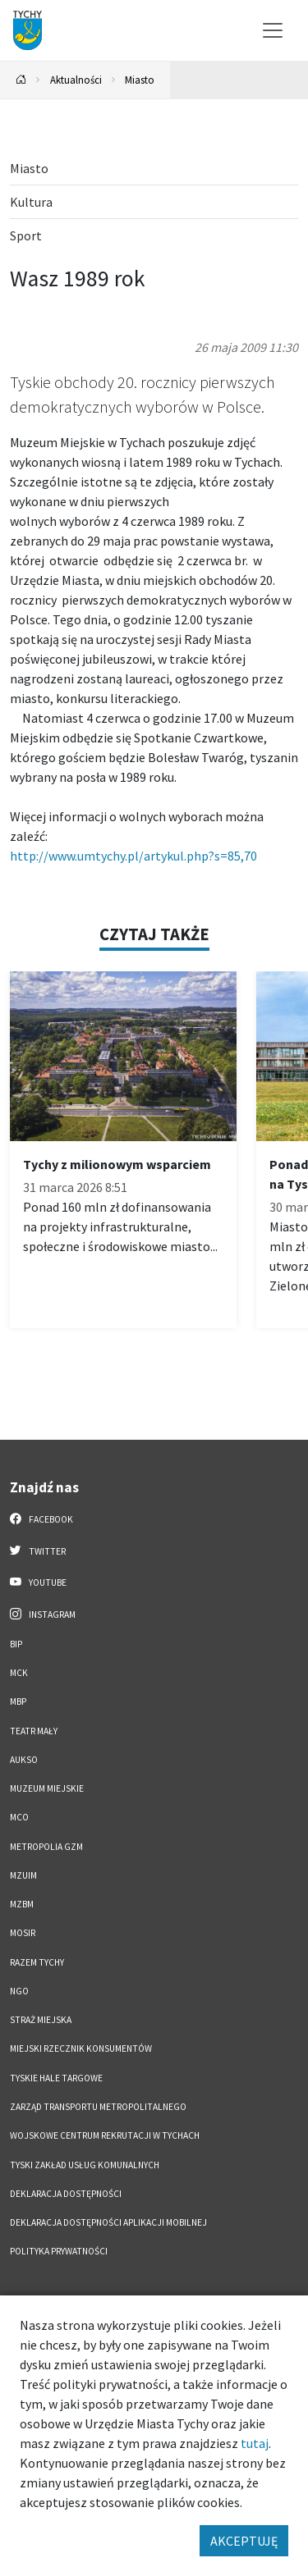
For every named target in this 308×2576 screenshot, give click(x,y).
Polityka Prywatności (59, 2251)
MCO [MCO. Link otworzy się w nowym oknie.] (19, 1817)
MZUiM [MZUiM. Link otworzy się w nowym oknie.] (23, 1875)
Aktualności (76, 79)
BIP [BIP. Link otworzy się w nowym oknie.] (16, 1644)
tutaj (255, 2443)
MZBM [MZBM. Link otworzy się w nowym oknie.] (22, 1904)
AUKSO (24, 1759)
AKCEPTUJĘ (244, 2541)
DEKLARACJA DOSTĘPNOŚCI (66, 2193)
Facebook (41, 1518)
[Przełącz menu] (273, 30)
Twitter (38, 1550)
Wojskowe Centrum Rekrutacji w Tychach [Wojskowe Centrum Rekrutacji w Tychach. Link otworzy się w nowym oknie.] (105, 2135)
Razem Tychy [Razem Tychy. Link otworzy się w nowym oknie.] (37, 1962)
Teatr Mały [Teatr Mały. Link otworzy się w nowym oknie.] (33, 1731)
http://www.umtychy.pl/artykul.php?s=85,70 (133, 855)
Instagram (43, 1613)
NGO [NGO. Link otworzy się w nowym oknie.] (19, 1991)
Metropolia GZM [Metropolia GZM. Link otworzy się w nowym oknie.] (46, 1846)
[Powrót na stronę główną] (21, 80)
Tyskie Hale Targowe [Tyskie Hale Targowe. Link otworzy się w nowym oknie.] (56, 2078)
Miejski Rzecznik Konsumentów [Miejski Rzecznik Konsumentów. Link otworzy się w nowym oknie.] (81, 2048)
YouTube (38, 1581)
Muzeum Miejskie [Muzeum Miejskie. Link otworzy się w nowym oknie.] (47, 1788)
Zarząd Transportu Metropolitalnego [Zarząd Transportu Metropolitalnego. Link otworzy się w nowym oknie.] (98, 2106)
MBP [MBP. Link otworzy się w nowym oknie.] (18, 1701)
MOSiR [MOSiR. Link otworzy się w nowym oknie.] (22, 1933)
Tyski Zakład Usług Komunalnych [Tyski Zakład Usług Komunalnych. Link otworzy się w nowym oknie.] (84, 2165)
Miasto (139, 79)
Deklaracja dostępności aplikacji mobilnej (108, 2222)
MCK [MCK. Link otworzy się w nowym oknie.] (19, 1673)
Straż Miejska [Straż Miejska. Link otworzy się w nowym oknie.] (40, 2020)
